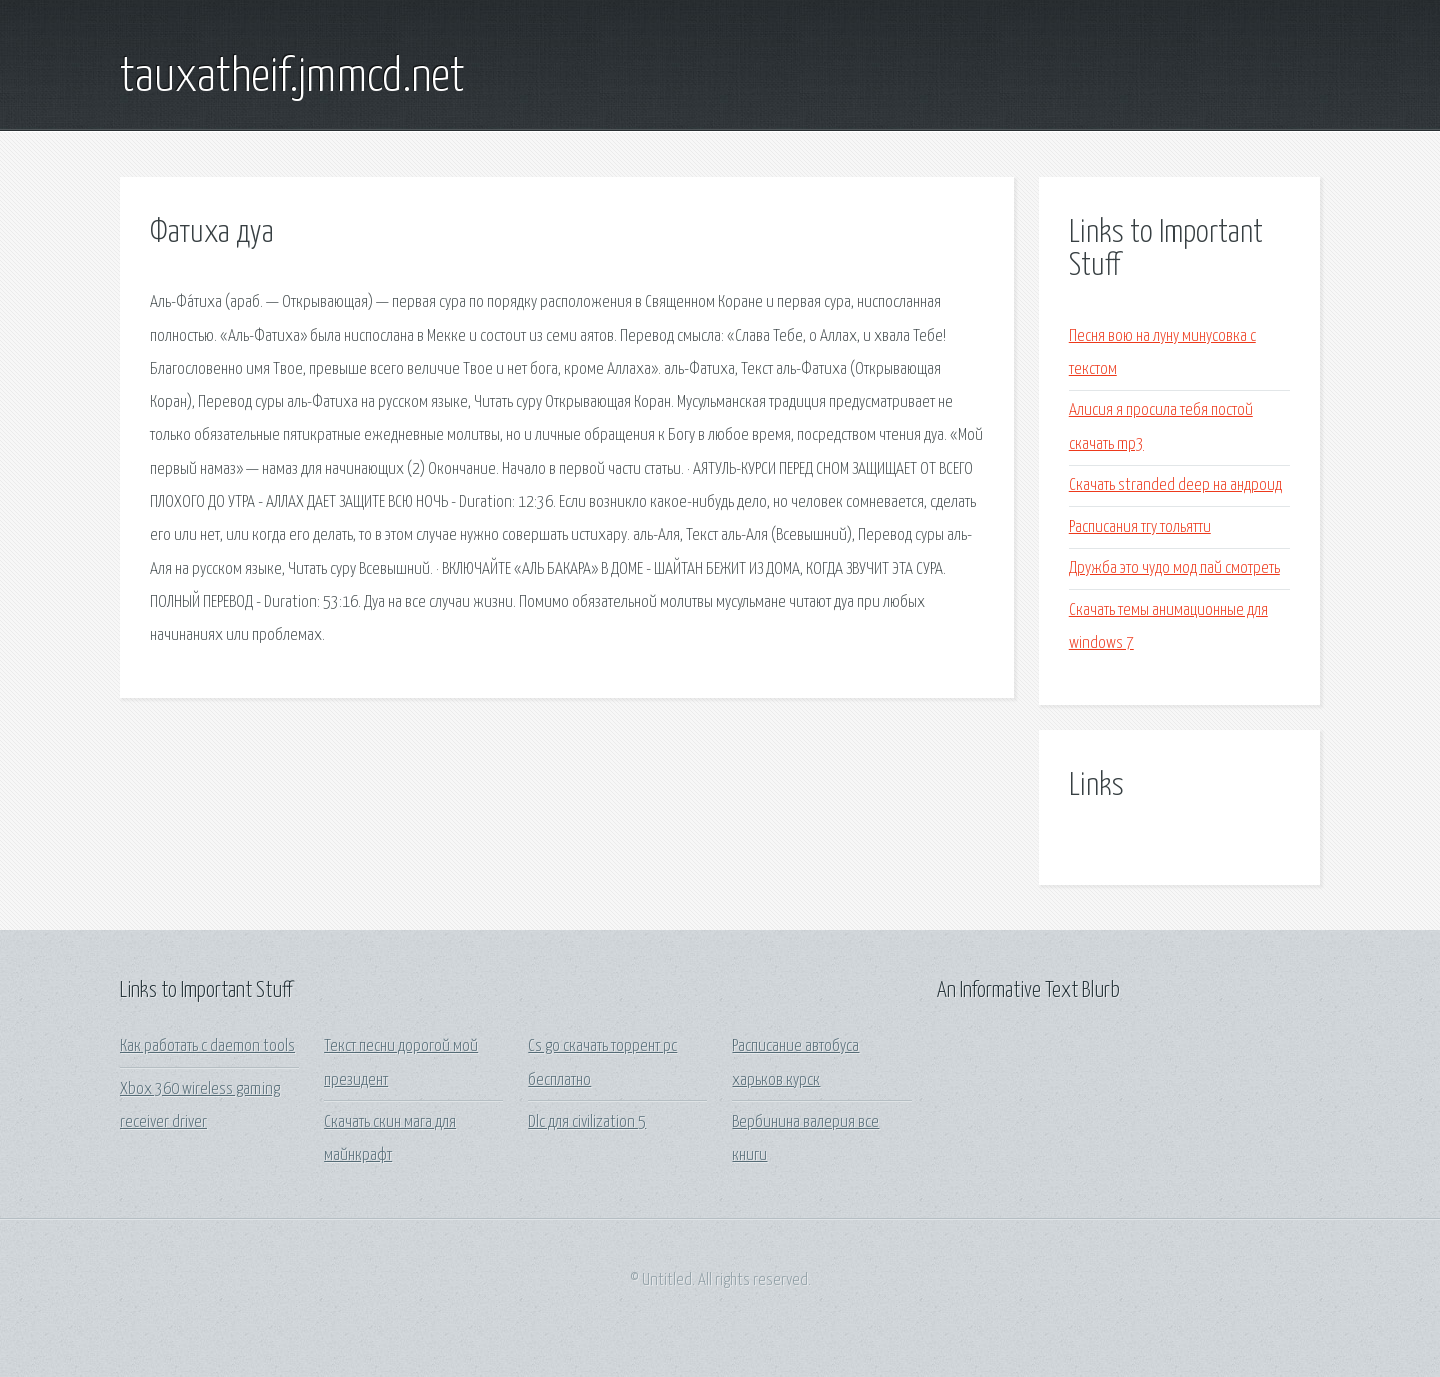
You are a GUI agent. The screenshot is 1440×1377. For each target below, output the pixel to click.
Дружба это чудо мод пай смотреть (1174, 568)
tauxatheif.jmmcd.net (292, 78)
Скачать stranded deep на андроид (1175, 485)
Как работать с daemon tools (207, 1046)
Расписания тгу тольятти (1140, 527)
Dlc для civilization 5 (587, 1122)
